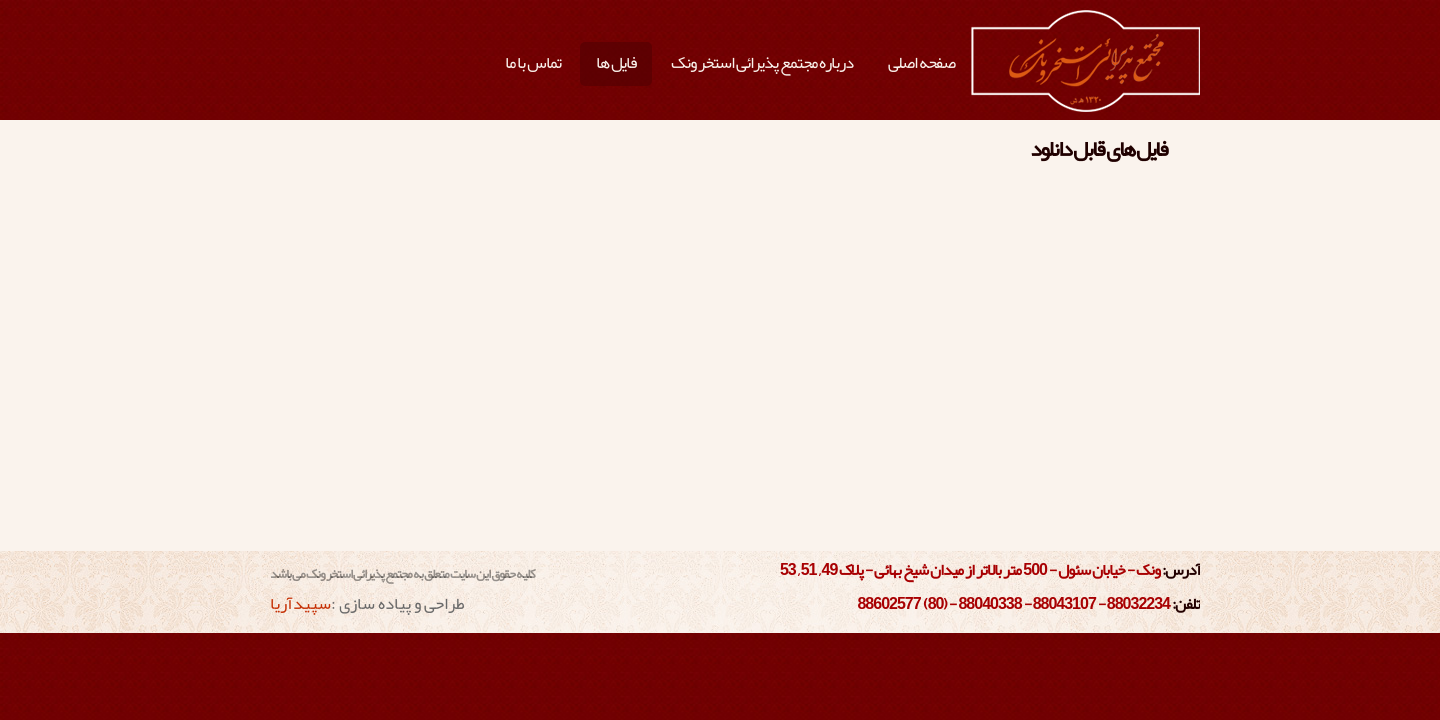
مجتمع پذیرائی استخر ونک (1085, 62)
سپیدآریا (300, 603)
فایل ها (616, 62)
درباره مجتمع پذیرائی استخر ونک (762, 62)
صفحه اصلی (921, 62)
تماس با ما (533, 62)
